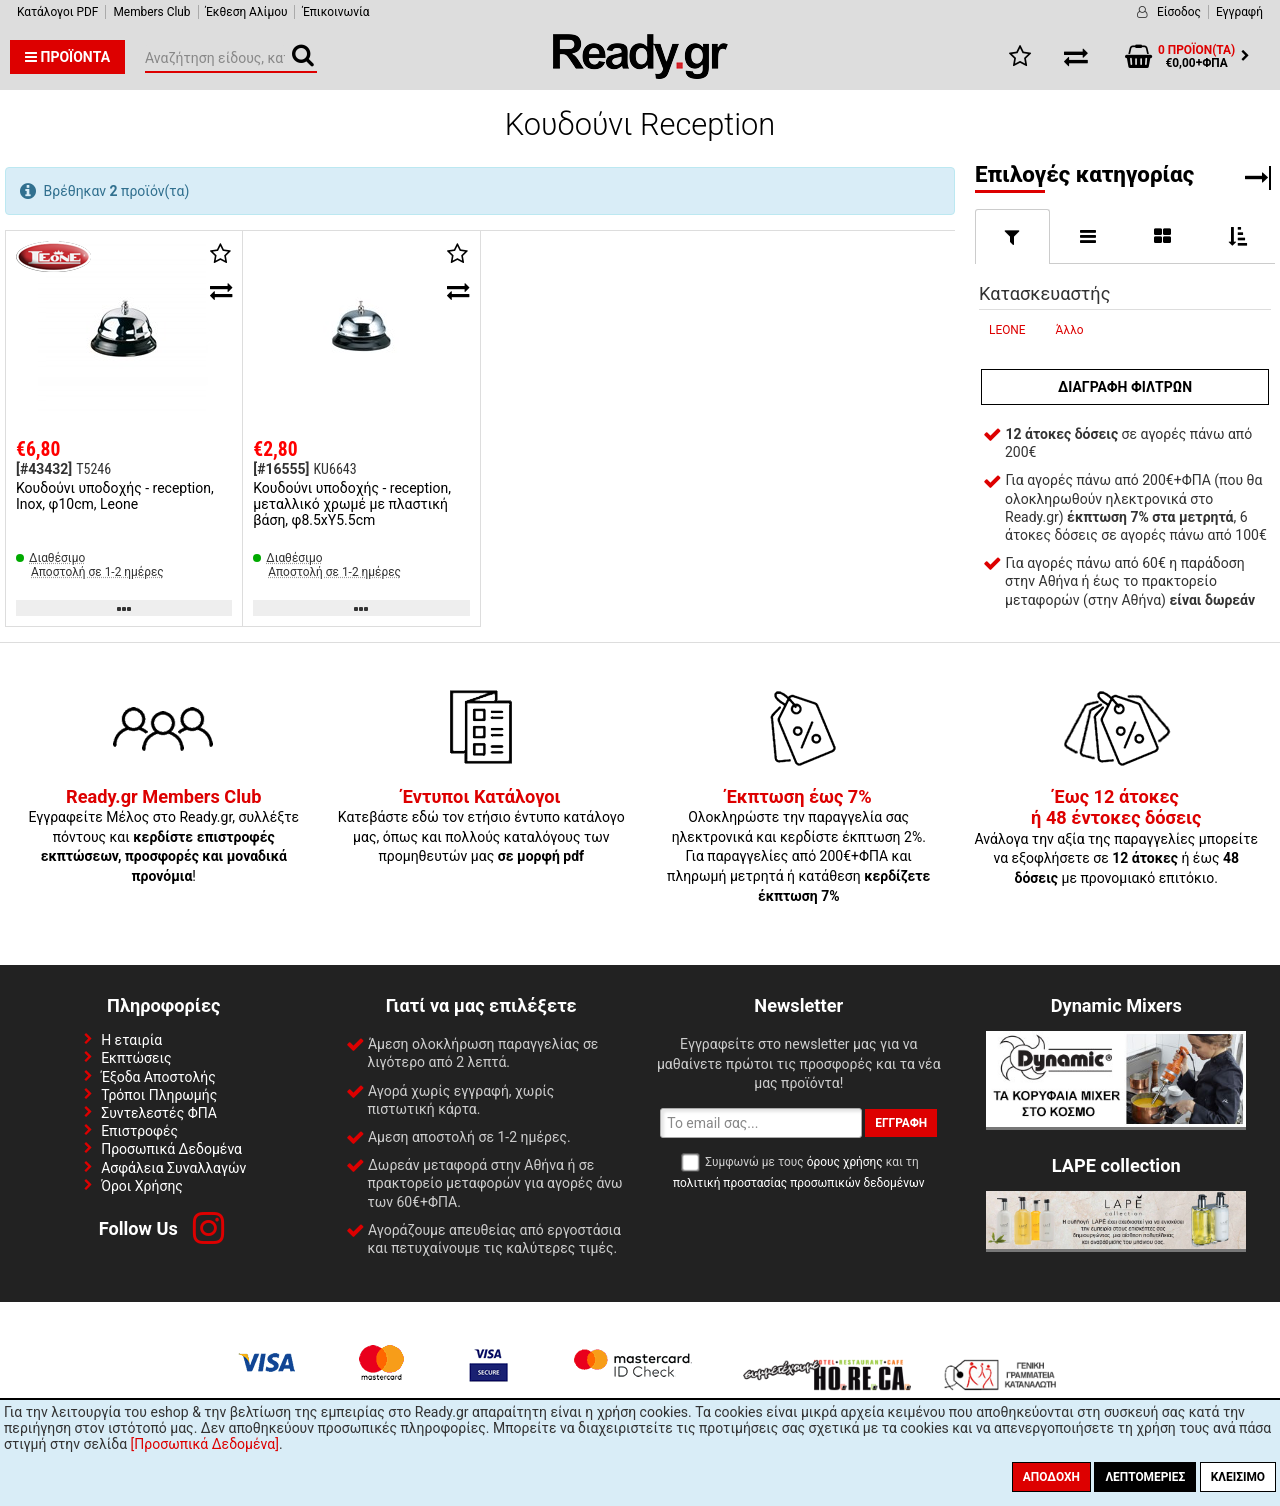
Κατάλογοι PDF (57, 12)
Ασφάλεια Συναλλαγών (173, 1168)
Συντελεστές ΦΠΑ (159, 1113)
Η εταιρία (131, 1040)
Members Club (151, 12)
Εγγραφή (1239, 12)
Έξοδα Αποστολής (158, 1077)
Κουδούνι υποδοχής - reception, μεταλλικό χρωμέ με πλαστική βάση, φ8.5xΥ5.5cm (352, 504)
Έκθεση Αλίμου (247, 12)
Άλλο (1070, 330)
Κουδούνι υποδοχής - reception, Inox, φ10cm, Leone (115, 496)
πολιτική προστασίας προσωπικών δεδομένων (798, 1183)
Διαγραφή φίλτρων (1125, 387)
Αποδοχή (1051, 1477)
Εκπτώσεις (136, 1058)
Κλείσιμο (1238, 1477)
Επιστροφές (139, 1131)
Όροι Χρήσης (142, 1186)
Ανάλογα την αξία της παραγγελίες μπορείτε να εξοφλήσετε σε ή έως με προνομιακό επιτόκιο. (1116, 838)
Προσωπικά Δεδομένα (171, 1149)
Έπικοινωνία (335, 12)
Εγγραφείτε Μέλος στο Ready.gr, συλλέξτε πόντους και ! (163, 837)
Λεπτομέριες (1145, 1477)
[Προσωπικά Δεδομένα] (205, 1444)
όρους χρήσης (845, 1162)
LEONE (1007, 330)
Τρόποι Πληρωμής (159, 1095)
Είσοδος (1179, 12)
